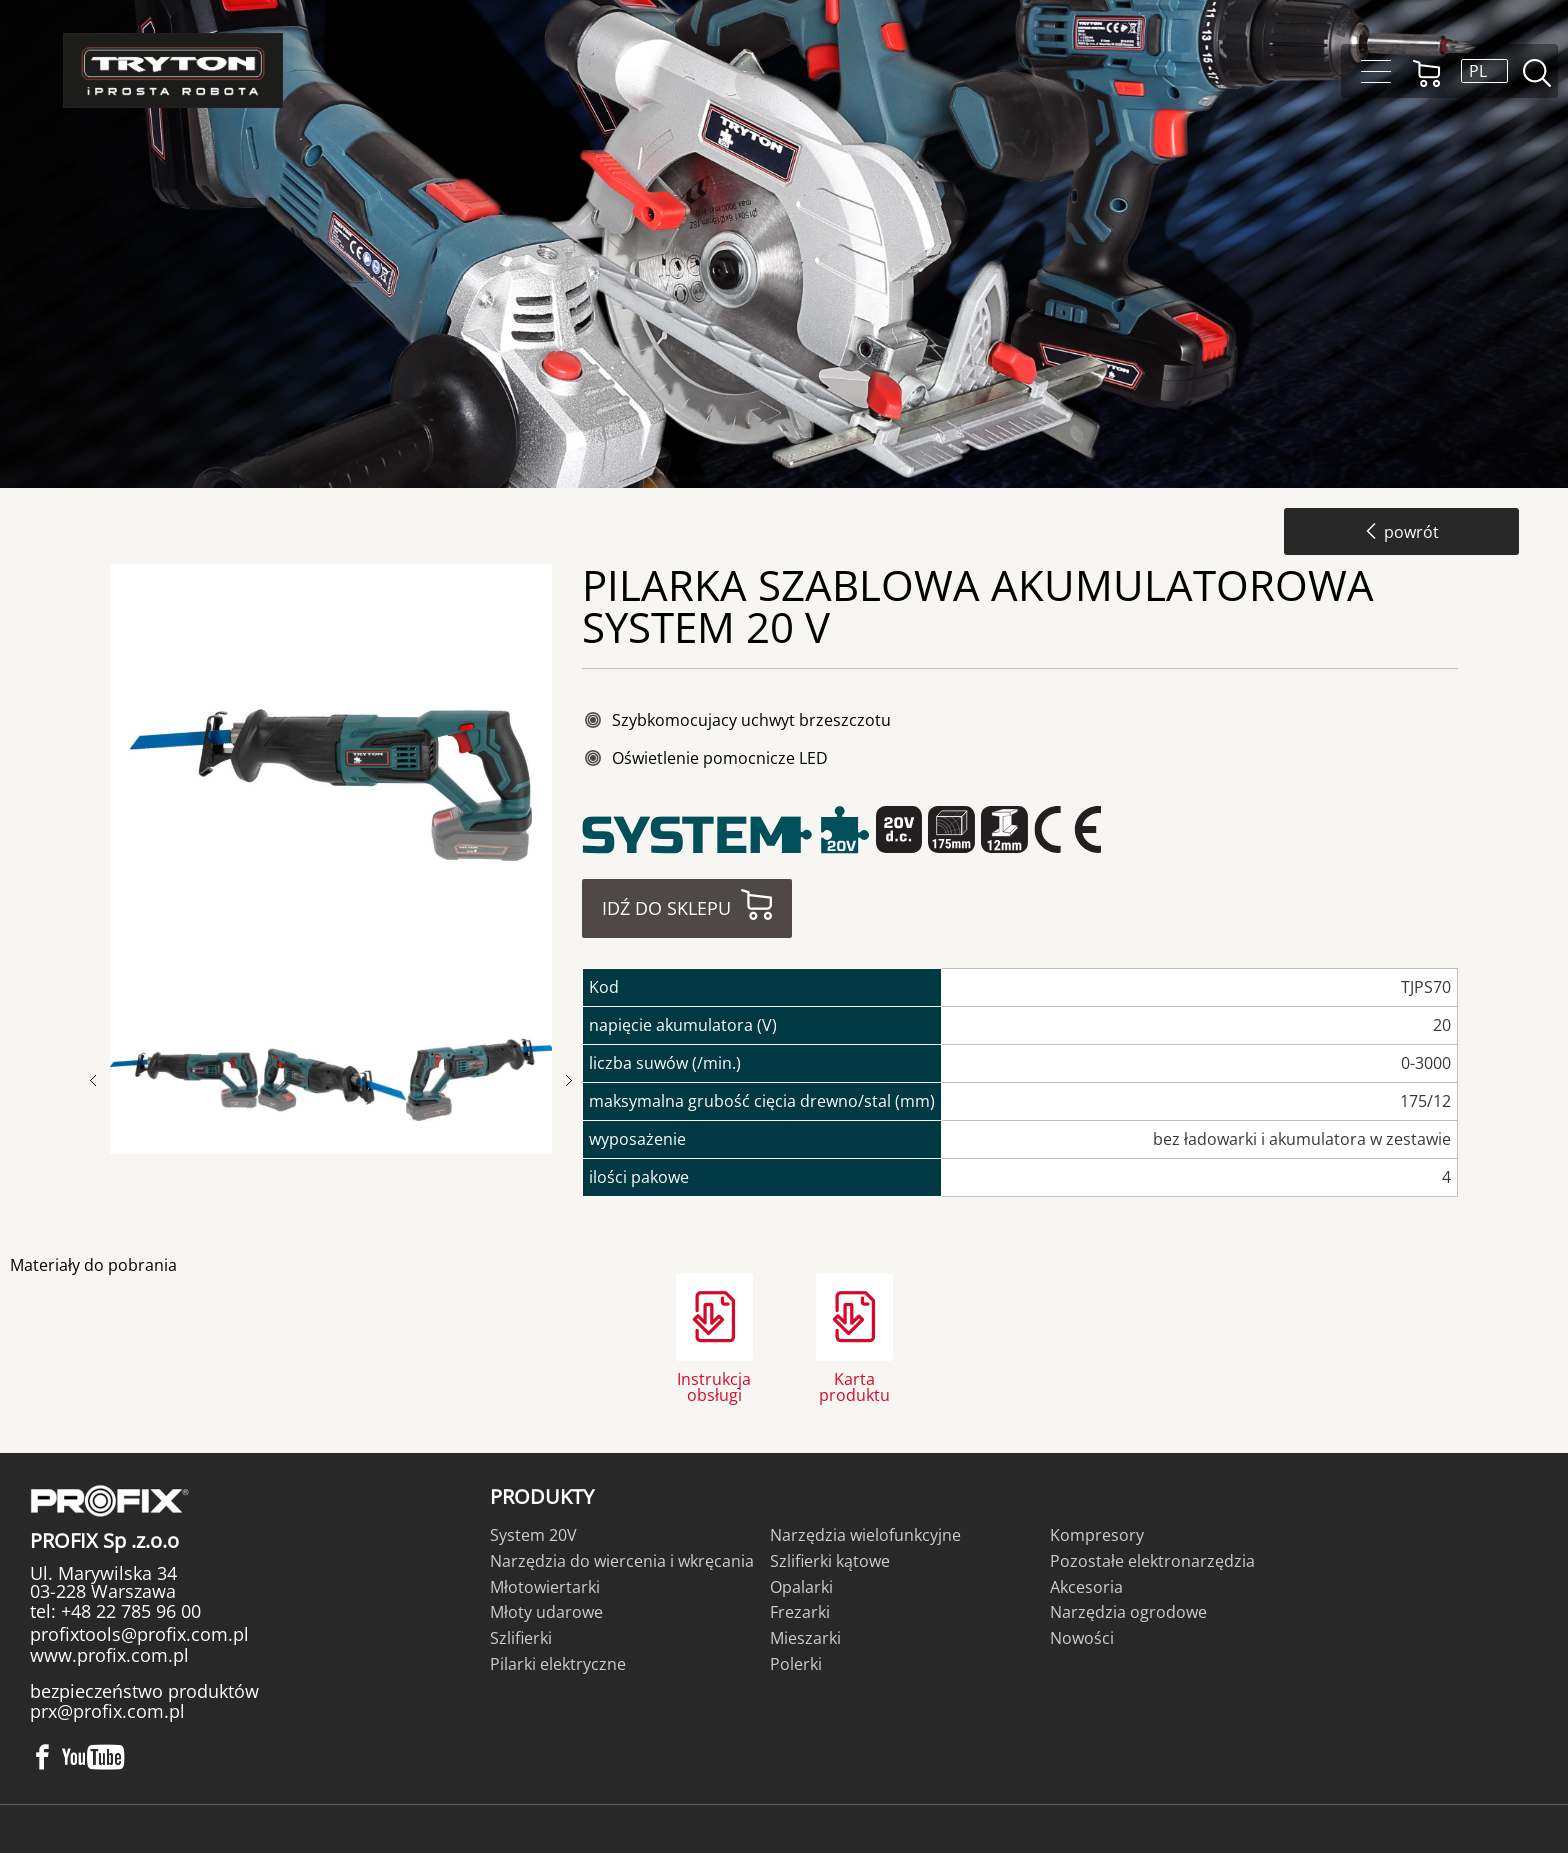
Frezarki (800, 1612)
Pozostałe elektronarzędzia (1152, 1561)
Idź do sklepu (666, 908)
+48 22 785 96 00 (128, 1611)
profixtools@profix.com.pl (139, 1634)
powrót (1401, 532)
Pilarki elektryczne (558, 1664)
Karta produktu (854, 1385)
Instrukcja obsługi (714, 1385)
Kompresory (1097, 1535)
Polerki (796, 1664)
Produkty (542, 1496)
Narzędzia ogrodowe (1128, 1612)
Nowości (1082, 1638)
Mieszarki (805, 1638)
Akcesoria (1086, 1587)
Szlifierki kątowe (830, 1561)
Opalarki (801, 1587)
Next (569, 1080)
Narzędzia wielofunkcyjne (865, 1535)
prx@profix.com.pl (107, 1711)
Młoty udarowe (546, 1612)
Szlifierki (521, 1638)
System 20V (533, 1535)
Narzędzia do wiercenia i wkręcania (622, 1561)
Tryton (173, 70)
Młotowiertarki (545, 1587)
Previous (103, 1080)
